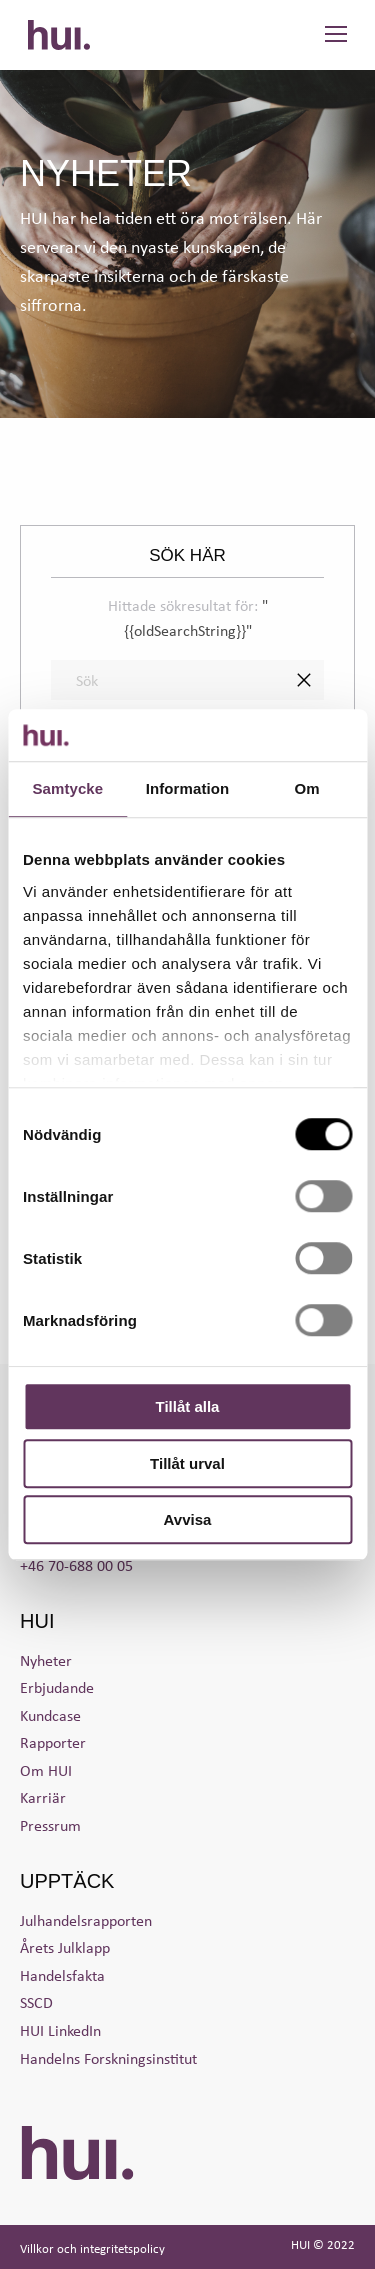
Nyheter (46, 1660)
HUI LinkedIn (60, 2030)
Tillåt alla (188, 1406)
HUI (59, 35)
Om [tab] (307, 788)
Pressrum (50, 1825)
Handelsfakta (62, 1975)
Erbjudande (57, 1687)
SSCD (36, 2002)
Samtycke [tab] (67, 788)
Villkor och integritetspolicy (92, 2248)
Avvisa (188, 1519)
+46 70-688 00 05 (76, 1565)
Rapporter (53, 1742)
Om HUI (46, 1770)
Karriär (43, 1797)
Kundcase (50, 1715)
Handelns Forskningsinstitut (108, 2058)
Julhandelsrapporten (86, 1920)
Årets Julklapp (65, 1947)
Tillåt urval (187, 1463)
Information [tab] (188, 788)
